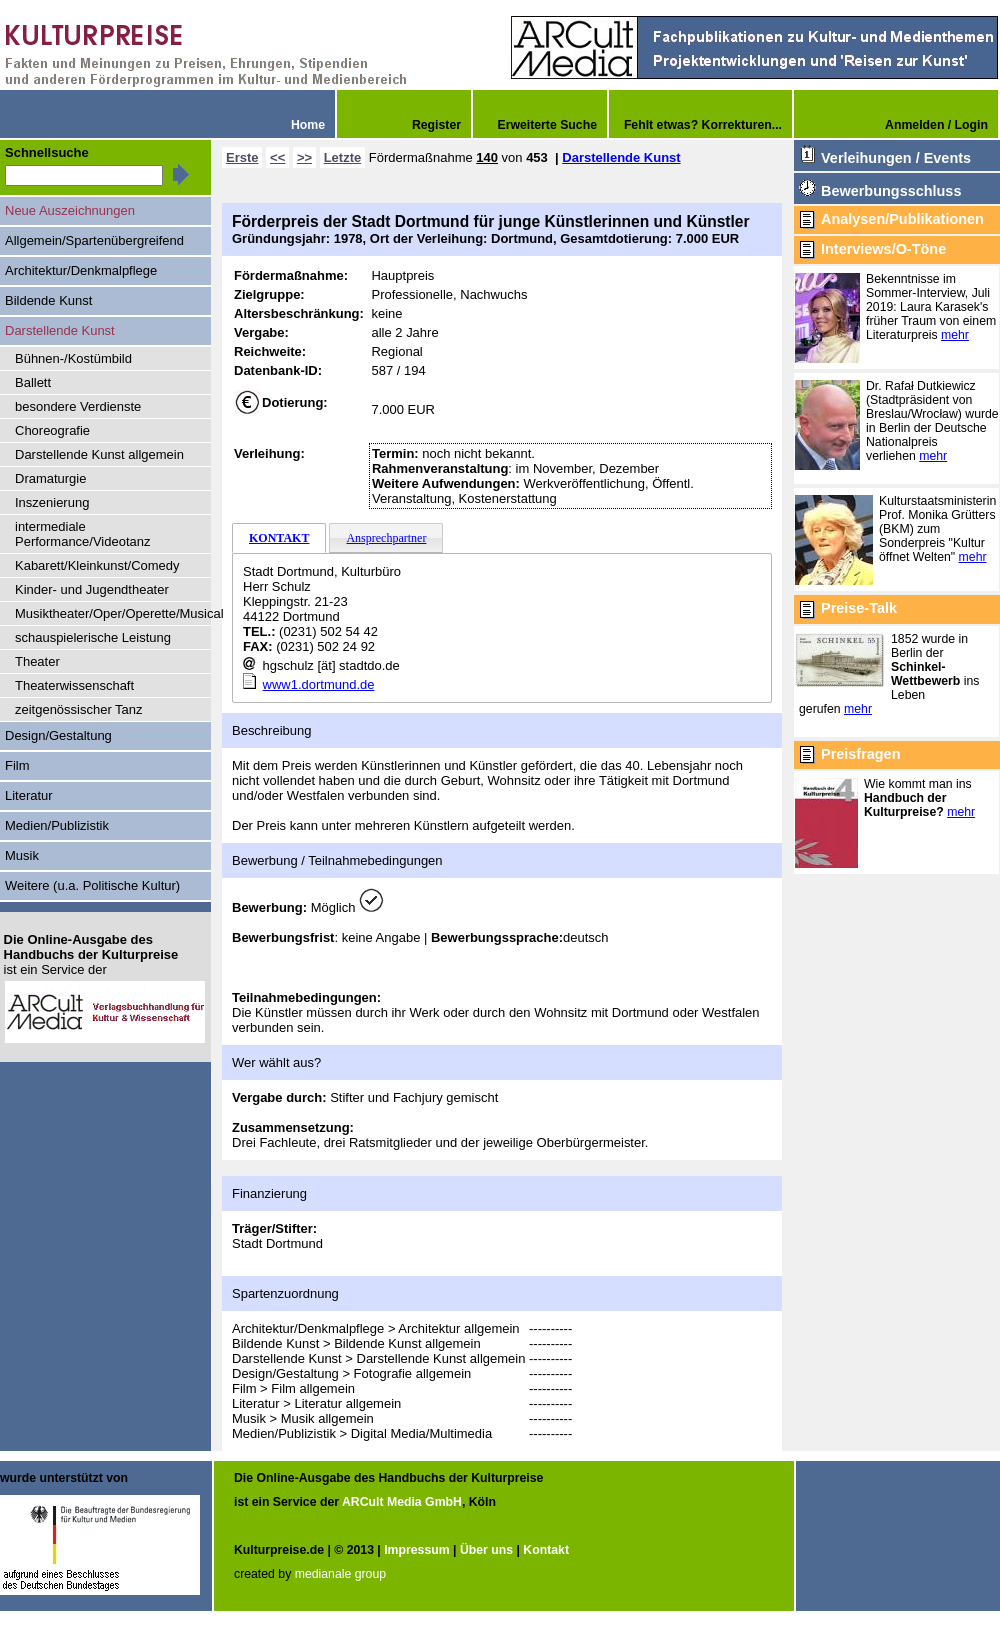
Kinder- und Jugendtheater (92, 589)
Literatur (29, 795)
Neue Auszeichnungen (70, 210)
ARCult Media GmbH (402, 1502)
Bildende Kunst (48, 300)
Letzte (343, 157)
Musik (22, 855)
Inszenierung (52, 502)
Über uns (486, 1550)
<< (277, 157)
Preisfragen (860, 754)
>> (304, 157)
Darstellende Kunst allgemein (99, 454)
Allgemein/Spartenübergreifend (94, 240)
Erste (242, 157)
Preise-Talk (859, 608)
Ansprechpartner (386, 538)
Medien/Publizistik (57, 825)
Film (17, 765)
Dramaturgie (50, 478)
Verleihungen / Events (896, 158)
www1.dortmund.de (319, 684)
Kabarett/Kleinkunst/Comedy (97, 565)
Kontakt (546, 1550)
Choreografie (52, 430)
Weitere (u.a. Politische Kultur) (92, 885)
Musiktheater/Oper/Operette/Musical (113, 613)
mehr (955, 335)
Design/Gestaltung (58, 735)
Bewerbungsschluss (891, 191)
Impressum (416, 1550)
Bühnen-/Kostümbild (73, 358)
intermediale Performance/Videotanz (82, 534)
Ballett (33, 382)
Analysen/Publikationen (902, 219)
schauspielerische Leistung (93, 637)
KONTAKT (279, 538)
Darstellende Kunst (621, 157)
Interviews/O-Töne (883, 249)
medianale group (340, 1574)
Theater (37, 661)
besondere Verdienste (78, 406)
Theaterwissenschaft (74, 685)
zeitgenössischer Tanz (79, 709)
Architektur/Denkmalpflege (81, 270)
